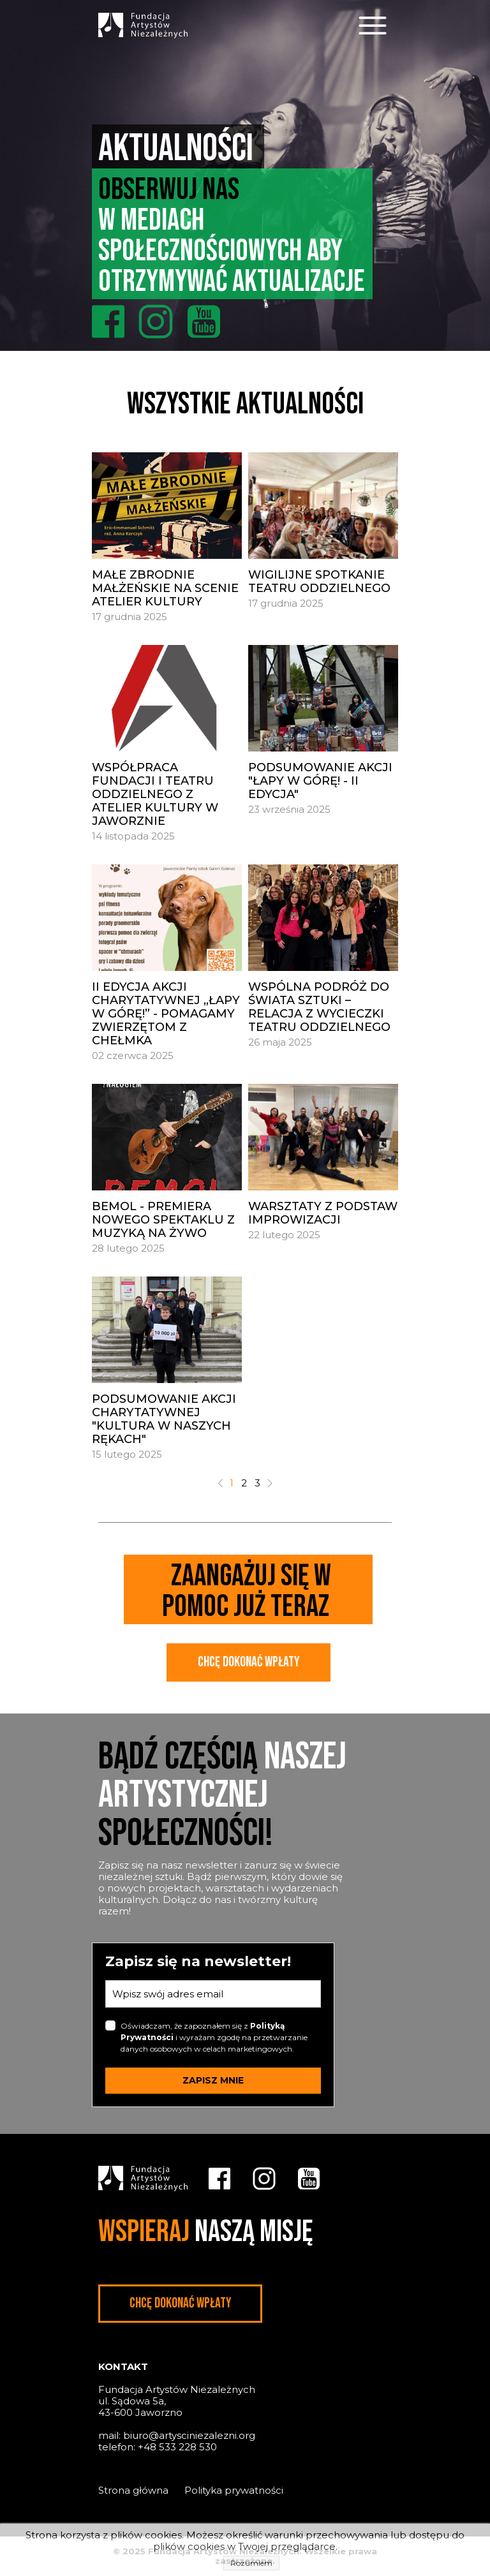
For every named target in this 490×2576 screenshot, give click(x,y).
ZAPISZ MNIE (213, 2080)
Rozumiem (251, 2563)
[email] (213, 1994)
